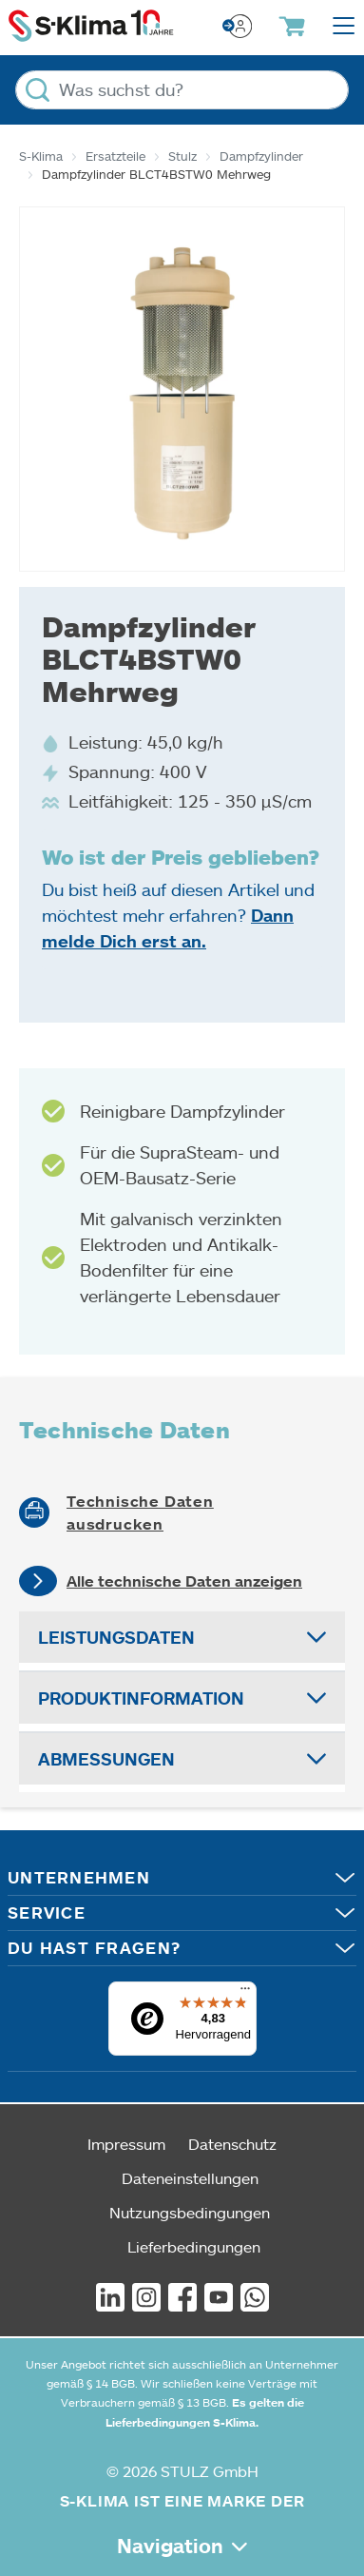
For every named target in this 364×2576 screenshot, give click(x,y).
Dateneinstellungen (190, 2178)
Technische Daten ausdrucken (140, 1512)
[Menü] (245, 1992)
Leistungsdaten (116, 1637)
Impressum (126, 2144)
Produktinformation (141, 1698)
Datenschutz (232, 2144)
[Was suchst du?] (182, 89)
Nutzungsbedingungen (189, 2212)
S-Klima (41, 156)
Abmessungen (106, 1758)
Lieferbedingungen (193, 2246)
